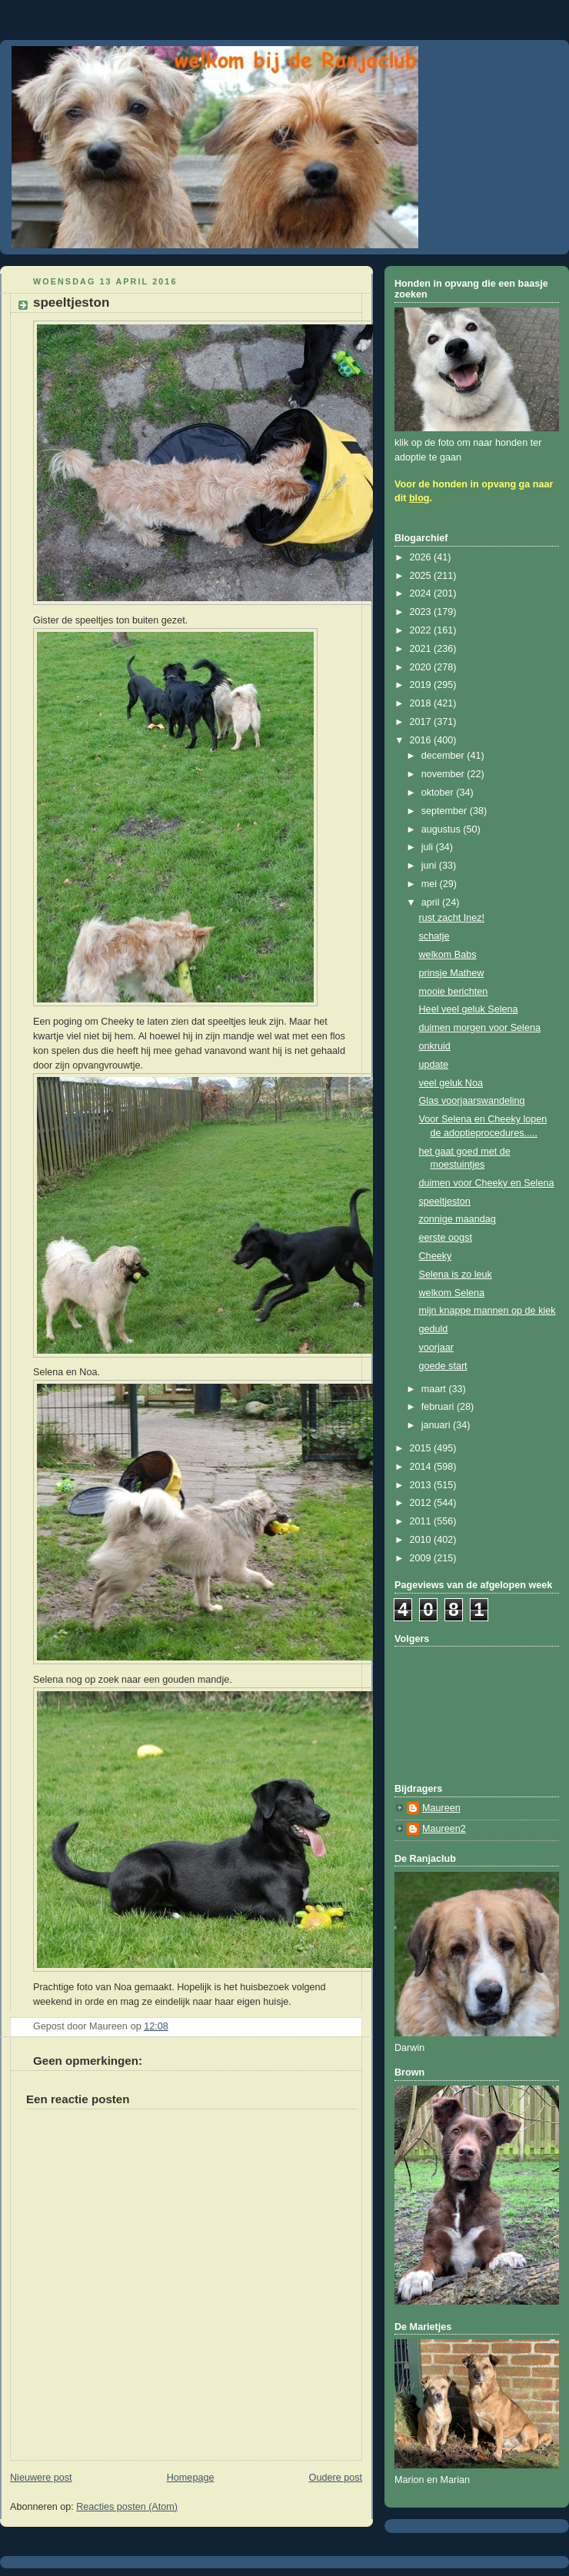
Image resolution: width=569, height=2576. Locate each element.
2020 (422, 667)
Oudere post (335, 2477)
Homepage (191, 2477)
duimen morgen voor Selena (480, 1027)
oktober (439, 792)
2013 (422, 1485)
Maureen (441, 1808)
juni (430, 865)
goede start (443, 1366)
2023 (422, 612)
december (444, 755)
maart (435, 1389)
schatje (434, 936)
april (431, 902)
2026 (422, 557)
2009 (422, 1558)
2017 (422, 721)
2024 (422, 593)
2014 (422, 1466)
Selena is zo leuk (455, 1274)
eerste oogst (445, 1237)
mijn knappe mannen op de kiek (487, 1310)
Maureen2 (444, 1828)
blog (419, 498)
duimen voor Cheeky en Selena (486, 1183)
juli (428, 847)
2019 (422, 685)
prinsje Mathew (451, 973)
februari (439, 1406)
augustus (442, 829)
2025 (422, 575)
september (445, 811)
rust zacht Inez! (452, 917)
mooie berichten (453, 991)
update (434, 1064)
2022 (422, 630)
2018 (422, 703)
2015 (422, 1448)
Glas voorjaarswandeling (472, 1100)
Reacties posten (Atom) (127, 2506)
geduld (433, 1329)
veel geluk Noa (451, 1083)
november (444, 774)
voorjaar (436, 1347)
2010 (422, 1539)
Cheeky (435, 1256)
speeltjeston (445, 1201)
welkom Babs (448, 954)
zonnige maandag (457, 1219)
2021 (422, 648)
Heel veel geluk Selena (468, 1009)
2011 (422, 1521)
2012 (422, 1502)
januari (437, 1425)
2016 (422, 740)
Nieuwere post (41, 2477)
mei (430, 884)
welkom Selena (452, 1293)
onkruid (435, 1046)
